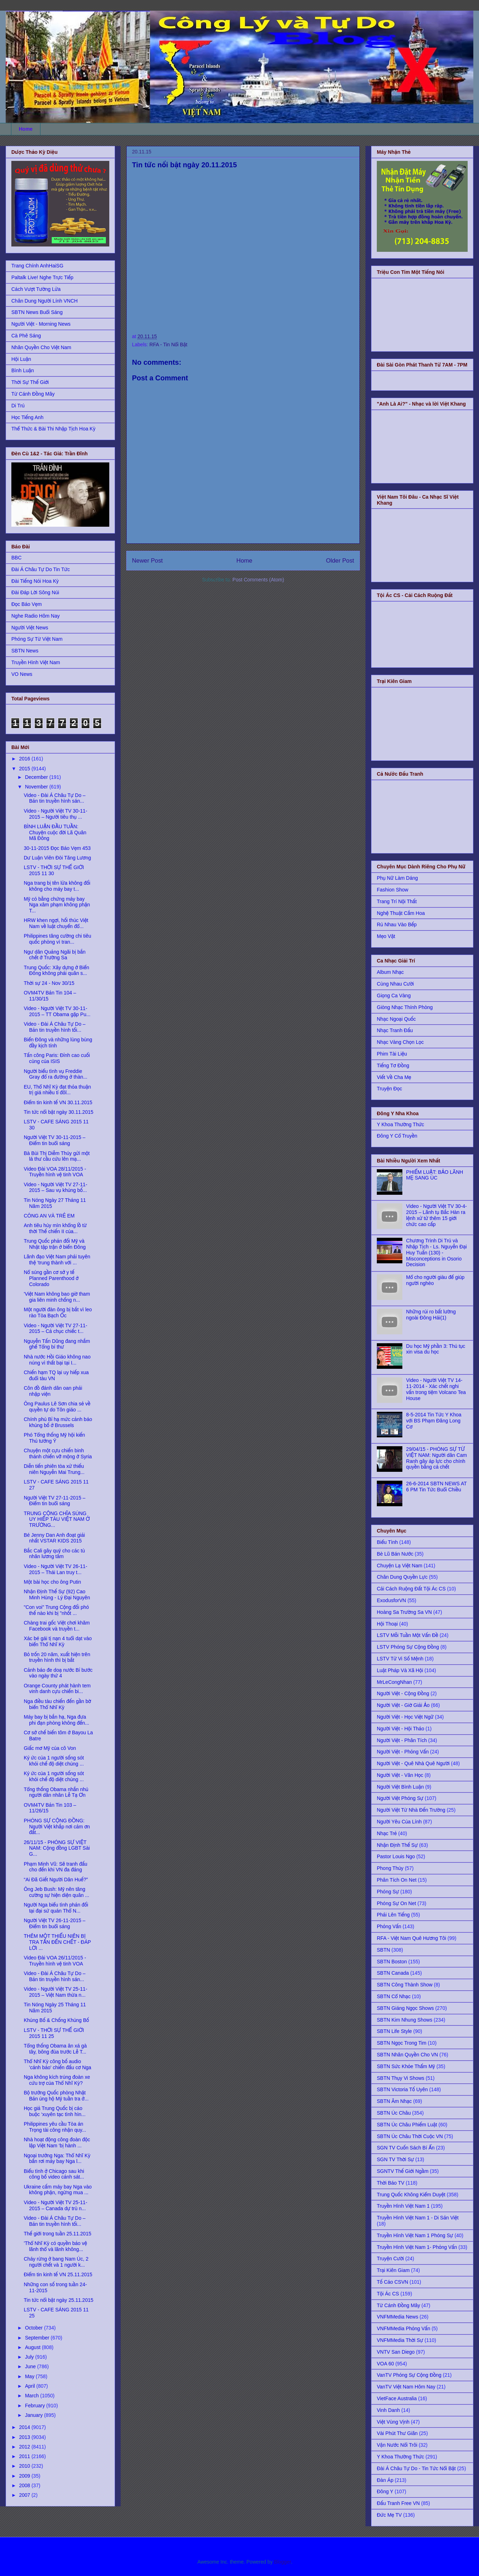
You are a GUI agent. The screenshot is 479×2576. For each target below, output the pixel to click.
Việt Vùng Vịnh (393, 2422)
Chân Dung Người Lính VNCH (44, 301)
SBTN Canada (393, 1973)
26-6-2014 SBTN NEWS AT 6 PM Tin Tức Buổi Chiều (436, 1486)
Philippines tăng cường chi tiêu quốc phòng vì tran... (57, 939)
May (30, 2376)
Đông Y (385, 2491)
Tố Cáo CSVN (392, 2282)
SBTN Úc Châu (394, 2113)
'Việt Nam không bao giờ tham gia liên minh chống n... (57, 1297)
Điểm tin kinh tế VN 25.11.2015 (58, 2274)
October (34, 2328)
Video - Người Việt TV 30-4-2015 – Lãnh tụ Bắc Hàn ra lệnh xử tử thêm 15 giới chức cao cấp (436, 1215)
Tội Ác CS (388, 2293)
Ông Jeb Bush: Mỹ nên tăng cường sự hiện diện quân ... (56, 1892)
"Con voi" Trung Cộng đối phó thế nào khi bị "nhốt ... (56, 1610)
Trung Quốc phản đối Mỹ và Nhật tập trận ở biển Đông (55, 1244)
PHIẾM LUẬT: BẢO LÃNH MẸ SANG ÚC (434, 1175)
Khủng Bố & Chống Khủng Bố (56, 2020)
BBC (16, 557)
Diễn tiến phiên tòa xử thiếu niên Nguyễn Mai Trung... (54, 1469)
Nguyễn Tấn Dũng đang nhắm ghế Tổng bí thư (57, 1344)
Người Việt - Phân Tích (402, 1740)
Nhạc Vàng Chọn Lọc (400, 1042)
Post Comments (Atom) (258, 579)
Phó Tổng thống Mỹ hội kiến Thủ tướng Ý (54, 1438)
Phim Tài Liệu (392, 1054)
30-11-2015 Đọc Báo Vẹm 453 (57, 848)
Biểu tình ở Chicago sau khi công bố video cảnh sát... (54, 2174)
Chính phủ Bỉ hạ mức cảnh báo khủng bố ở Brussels (58, 1422)
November (37, 787)
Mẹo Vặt (386, 936)
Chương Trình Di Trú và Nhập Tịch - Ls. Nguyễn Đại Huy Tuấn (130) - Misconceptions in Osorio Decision (436, 1252)
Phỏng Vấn (389, 1926)
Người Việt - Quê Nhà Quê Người (413, 1763)
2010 (25, 2466)
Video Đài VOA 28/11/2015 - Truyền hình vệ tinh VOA (55, 1172)
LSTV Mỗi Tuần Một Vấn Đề (407, 1635)
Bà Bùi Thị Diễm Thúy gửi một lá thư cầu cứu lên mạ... (57, 1156)
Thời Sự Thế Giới (30, 382)
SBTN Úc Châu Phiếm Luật (407, 2124)
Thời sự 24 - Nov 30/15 (49, 983)
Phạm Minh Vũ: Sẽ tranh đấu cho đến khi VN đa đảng (55, 1867)
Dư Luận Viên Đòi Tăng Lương (57, 858)
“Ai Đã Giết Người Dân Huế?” (56, 1879)
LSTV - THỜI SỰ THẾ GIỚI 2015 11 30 (54, 870)
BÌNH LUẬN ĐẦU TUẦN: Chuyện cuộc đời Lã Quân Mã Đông (55, 832)
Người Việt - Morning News (41, 324)
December (37, 777)
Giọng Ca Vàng (394, 995)
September (37, 2338)
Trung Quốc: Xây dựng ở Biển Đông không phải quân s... (56, 970)
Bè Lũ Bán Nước (395, 1554)
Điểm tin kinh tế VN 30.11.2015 (58, 1102)
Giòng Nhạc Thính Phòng (405, 1007)
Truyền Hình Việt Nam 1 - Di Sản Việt (417, 2217)
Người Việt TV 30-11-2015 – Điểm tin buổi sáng (55, 1140)
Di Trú (17, 405)
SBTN (383, 1950)
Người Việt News (29, 627)
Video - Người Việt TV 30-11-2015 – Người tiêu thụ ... (55, 814)
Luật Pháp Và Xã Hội (400, 1670)
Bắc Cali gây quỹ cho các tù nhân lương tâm (54, 1554)
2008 (25, 2485)
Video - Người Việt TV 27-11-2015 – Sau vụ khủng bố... (55, 1187)
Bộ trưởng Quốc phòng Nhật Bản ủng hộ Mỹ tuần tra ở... (56, 2096)
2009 (25, 2476)
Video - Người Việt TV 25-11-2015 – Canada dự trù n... (55, 2205)
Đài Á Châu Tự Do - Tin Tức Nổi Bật (416, 2468)
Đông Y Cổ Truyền (397, 1136)
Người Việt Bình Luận (400, 1787)
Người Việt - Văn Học (400, 1775)
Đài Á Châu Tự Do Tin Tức (40, 569)
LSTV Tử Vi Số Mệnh (400, 1658)
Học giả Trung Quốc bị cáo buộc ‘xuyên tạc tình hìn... (55, 2111)
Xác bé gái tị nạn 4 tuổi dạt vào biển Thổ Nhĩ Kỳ (58, 1641)
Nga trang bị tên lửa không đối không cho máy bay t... (57, 886)
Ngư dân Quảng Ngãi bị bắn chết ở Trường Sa (55, 955)
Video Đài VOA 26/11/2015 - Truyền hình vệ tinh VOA (55, 1961)
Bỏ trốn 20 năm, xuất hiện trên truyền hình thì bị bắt (57, 1657)
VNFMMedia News (397, 2317)
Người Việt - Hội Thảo (400, 1728)
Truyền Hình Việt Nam (35, 662)
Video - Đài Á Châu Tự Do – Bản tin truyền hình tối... (55, 1027)
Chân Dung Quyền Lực (402, 1577)
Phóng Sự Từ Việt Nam (36, 639)
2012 (25, 2447)
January (34, 2415)
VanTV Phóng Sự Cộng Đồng (409, 2375)
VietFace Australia (397, 2398)
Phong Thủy (390, 1868)
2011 (25, 2456)
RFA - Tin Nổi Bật (168, 344)
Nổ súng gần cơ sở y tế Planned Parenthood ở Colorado (51, 1278)
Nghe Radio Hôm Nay (35, 616)
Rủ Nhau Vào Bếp (397, 924)
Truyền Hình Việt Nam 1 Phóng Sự (415, 2235)
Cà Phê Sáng (26, 335)
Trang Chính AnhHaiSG (37, 266)
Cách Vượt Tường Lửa (36, 289)
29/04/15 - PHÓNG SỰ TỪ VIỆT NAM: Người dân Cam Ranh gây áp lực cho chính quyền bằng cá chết (436, 1458)
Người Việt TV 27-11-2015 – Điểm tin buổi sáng (55, 1501)
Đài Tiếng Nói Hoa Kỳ (35, 581)
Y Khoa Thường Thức (400, 1124)
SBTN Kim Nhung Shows (404, 2020)
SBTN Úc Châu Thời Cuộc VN (410, 2136)
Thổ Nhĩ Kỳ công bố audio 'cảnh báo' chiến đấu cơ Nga (57, 2064)
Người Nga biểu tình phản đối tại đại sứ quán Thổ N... (56, 1908)
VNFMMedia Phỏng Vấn (403, 2328)
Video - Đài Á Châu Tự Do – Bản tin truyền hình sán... (55, 798)
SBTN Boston (392, 1961)
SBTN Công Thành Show (405, 1984)
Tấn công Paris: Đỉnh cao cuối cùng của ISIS (57, 1058)
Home (26, 129)
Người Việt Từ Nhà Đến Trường (411, 1810)
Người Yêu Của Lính (399, 1821)
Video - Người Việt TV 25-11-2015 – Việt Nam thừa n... (55, 1992)
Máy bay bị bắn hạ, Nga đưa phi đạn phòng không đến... (56, 1720)
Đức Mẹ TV (389, 2515)
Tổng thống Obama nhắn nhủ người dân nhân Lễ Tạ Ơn (56, 1792)
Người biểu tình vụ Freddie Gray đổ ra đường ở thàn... (55, 1074)
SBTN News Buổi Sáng (36, 312)
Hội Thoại (387, 1624)
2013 (25, 2437)
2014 (25, 2427)
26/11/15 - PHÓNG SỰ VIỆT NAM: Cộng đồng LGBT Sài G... (57, 1848)
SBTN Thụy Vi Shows (400, 2078)
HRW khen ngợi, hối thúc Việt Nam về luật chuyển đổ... (56, 923)
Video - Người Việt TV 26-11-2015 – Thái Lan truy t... (55, 1569)
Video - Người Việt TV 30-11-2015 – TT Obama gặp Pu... (57, 1011)
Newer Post (147, 560)
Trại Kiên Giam (393, 2270)
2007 (25, 2495)
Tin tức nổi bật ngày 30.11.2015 (58, 1112)
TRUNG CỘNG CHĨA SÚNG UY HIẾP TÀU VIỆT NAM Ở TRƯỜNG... (57, 1519)
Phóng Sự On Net (396, 1903)
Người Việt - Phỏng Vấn (403, 1752)
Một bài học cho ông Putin (52, 1582)
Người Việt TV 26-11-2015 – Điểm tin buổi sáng (55, 1923)
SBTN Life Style (394, 2031)
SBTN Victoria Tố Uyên (402, 2089)
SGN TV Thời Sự (395, 2159)
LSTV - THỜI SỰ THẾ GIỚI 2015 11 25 (54, 2033)
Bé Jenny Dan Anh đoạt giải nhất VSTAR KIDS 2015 (54, 1538)
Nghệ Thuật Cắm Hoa (401, 913)
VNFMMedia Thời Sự (400, 2340)
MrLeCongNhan (394, 1682)
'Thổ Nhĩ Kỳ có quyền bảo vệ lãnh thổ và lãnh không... (55, 2246)
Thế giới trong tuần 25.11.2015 (57, 2233)
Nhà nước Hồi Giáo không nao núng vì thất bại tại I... (57, 1360)
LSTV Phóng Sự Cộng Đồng (408, 1647)
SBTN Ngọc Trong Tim (401, 2043)
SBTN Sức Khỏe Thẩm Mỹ (406, 2066)
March (32, 2395)
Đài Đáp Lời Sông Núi (35, 592)
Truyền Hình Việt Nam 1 (403, 2206)
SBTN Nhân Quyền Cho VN (407, 2054)
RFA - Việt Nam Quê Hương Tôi (411, 1938)
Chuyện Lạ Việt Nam (399, 1565)
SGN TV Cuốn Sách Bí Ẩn (406, 2148)
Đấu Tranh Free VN (398, 2503)
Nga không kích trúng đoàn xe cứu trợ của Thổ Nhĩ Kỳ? (57, 2080)
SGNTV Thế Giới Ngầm (403, 2171)
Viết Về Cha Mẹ (394, 1077)
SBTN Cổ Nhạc (394, 1996)
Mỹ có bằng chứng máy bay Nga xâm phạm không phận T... (57, 905)
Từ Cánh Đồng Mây (33, 394)
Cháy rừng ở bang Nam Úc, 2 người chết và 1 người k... (56, 2262)
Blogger (282, 2562)
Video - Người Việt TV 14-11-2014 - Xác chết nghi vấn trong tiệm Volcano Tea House (436, 1389)
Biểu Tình (387, 1542)
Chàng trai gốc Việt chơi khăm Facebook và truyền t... (57, 1626)
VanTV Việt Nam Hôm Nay (406, 2387)
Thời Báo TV (390, 2183)
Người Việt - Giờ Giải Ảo (403, 1705)
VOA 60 (385, 2363)
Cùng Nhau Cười (395, 984)
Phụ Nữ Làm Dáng (397, 878)
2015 (25, 768)
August (33, 2347)
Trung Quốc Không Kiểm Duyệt (411, 2194)
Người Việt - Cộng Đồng (403, 1693)
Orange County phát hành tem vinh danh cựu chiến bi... (57, 1688)
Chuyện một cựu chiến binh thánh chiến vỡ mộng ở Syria (58, 1453)
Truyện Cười (390, 2258)
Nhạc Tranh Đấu (395, 1030)
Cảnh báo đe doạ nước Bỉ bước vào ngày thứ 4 (58, 1673)
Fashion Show (392, 890)
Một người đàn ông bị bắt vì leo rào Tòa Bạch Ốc (58, 1312)
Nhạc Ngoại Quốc (396, 1019)
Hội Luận (21, 359)
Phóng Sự (388, 1891)
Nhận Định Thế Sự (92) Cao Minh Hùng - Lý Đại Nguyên (57, 1594)
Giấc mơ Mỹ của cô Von (50, 1748)
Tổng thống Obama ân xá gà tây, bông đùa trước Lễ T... (55, 2049)
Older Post (340, 560)
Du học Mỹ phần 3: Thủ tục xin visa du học (436, 1349)
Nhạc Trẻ (387, 1833)
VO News (21, 674)
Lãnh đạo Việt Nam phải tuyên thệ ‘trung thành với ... (57, 1259)
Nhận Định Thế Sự (397, 1845)
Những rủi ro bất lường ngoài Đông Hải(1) (431, 1314)
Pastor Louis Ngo (396, 1856)
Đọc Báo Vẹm (26, 604)
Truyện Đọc (389, 1088)
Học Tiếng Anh (27, 417)
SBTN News (24, 651)
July (30, 2357)
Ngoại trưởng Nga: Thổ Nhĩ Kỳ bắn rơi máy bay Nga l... (57, 2158)
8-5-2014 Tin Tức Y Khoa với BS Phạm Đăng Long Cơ (434, 1421)
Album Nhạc (390, 972)
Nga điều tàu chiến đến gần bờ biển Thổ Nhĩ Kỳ (57, 1704)
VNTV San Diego (396, 2352)
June (31, 2366)
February (35, 2405)
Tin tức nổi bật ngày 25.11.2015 (58, 2300)
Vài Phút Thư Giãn (397, 2433)
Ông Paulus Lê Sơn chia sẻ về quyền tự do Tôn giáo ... (57, 1406)
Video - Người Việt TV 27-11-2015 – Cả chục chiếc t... (55, 1328)
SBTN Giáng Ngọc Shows (405, 2008)
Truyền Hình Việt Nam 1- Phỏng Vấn (417, 2247)
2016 (25, 758)
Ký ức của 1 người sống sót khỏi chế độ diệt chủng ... (54, 1761)
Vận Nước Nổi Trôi (397, 2445)
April (30, 2386)
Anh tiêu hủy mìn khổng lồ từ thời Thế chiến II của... (55, 1228)
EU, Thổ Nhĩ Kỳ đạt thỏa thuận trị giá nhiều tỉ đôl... (57, 1090)
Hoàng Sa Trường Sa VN (404, 1612)
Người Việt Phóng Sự (400, 1798)
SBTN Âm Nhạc (394, 2101)
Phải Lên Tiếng (393, 1915)
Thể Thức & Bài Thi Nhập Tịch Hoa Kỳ (53, 429)
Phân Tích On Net (397, 1880)
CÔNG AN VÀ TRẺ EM (49, 1216)
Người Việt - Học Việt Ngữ (405, 1717)
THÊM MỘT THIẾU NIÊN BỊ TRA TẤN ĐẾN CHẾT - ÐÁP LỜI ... (57, 1942)
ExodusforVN (391, 1600)
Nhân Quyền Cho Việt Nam (41, 347)
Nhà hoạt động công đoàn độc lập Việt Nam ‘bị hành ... (57, 2142)
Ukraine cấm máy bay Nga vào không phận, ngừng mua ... (58, 2190)
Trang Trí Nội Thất (397, 901)
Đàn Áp (385, 2480)
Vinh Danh (388, 2410)
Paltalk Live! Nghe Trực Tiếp (42, 277)
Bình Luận (22, 370)
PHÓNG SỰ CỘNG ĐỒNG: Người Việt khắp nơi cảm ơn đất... (57, 1826)
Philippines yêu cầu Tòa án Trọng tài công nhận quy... (55, 2127)
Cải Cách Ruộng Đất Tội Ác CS (411, 1588)
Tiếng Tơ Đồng (393, 1065)
